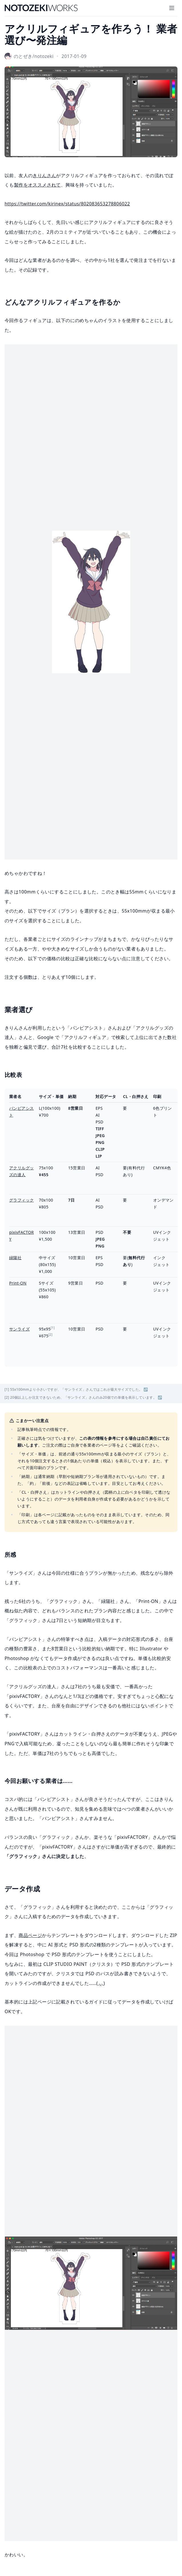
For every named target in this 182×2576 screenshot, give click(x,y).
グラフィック (21, 1200)
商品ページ (30, 1935)
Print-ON (18, 1283)
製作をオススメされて (37, 185)
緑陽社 (15, 1257)
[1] (53, 1328)
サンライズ (19, 1329)
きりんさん (44, 175)
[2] (51, 1334)
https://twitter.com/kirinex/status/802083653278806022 (67, 204)
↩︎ (146, 1389)
